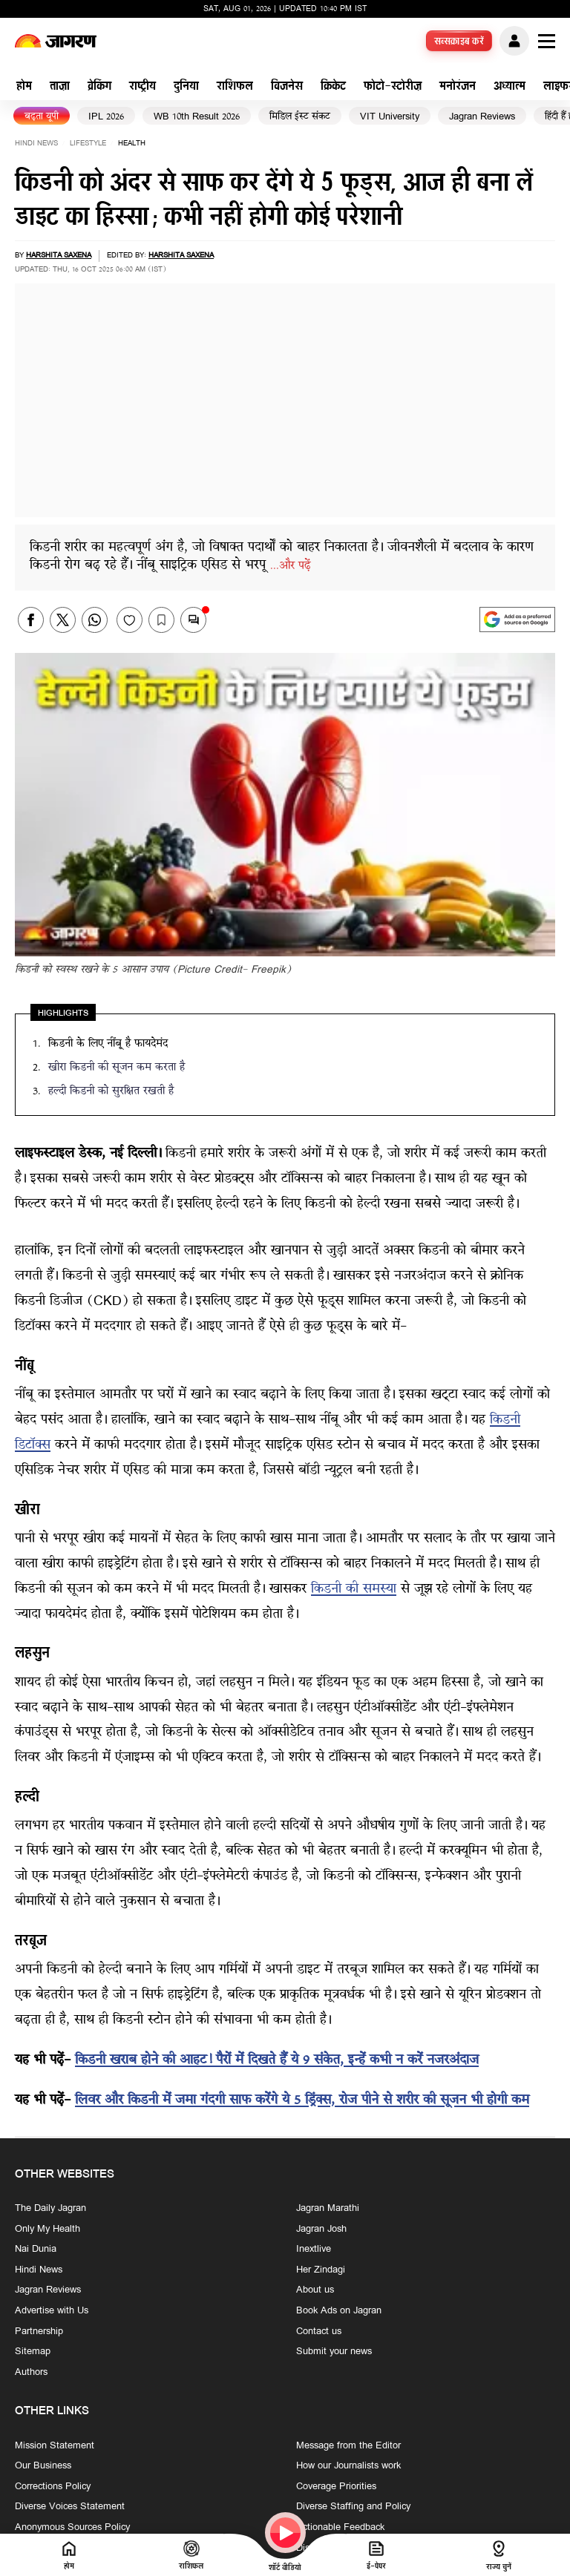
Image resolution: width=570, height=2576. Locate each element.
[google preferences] (517, 619)
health (131, 143)
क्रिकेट (333, 87)
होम (24, 87)
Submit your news (334, 2352)
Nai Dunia (35, 2249)
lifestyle (88, 143)
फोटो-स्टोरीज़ (393, 87)
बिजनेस (287, 87)
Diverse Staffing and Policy (353, 2507)
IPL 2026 (106, 117)
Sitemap (32, 2352)
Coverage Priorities (336, 2486)
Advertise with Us (51, 2311)
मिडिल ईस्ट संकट (299, 117)
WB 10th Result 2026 (197, 117)
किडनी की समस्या (353, 1590)
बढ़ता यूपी (41, 117)
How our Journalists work (348, 2466)
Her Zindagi (320, 2269)
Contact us (318, 2331)
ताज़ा (60, 87)
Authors (31, 2372)
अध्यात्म (509, 87)
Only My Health (47, 2228)
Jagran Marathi (327, 2208)
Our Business (43, 2466)
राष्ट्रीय (142, 87)
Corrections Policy (53, 2486)
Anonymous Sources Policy (72, 2527)
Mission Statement (54, 2445)
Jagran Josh (321, 2228)
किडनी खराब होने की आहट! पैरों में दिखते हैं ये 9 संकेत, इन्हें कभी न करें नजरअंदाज (277, 2061)
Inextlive (313, 2249)
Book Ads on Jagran (338, 2311)
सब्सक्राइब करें (459, 42)
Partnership (39, 2331)
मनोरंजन (457, 87)
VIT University (389, 117)
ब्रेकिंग (99, 87)
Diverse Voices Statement (70, 2507)
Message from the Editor (348, 2445)
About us (315, 2290)
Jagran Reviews (482, 117)
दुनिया (186, 87)
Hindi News (36, 143)
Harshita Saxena (58, 255)
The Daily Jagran (50, 2208)
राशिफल (235, 87)
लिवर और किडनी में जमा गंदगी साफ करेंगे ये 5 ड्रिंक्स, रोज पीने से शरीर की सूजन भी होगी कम (302, 2101)
